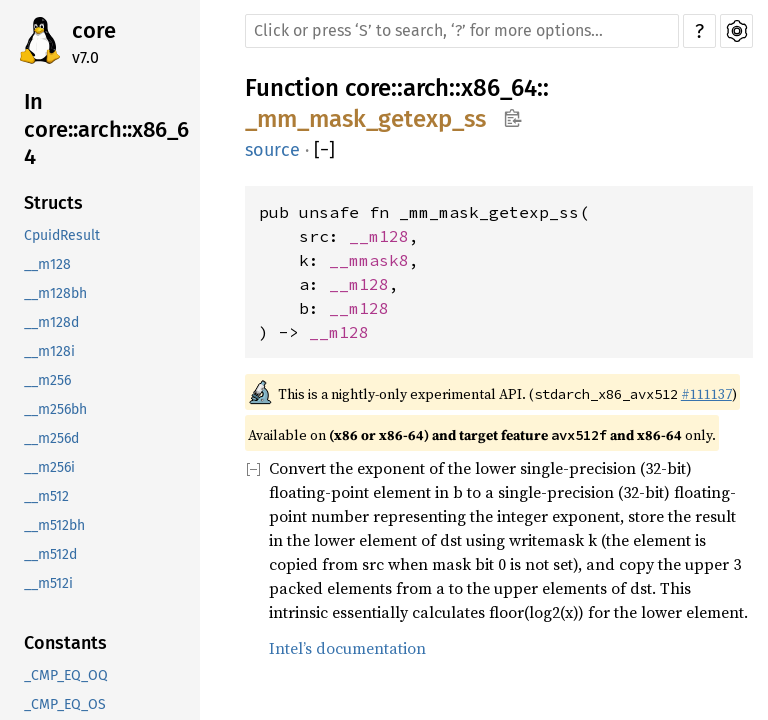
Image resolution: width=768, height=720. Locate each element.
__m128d (51, 322)
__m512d (50, 554)
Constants (65, 643)
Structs (53, 203)
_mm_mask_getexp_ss (365, 119)
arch (426, 88)
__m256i (49, 467)
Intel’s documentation (347, 648)
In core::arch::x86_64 (106, 129)
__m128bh (55, 293)
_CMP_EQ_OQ (66, 675)
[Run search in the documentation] (462, 31)
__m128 (47, 264)
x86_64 (499, 88)
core (94, 30)
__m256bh (55, 409)
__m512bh (54, 525)
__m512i (48, 583)
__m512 (46, 496)
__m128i (49, 351)
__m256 (47, 380)
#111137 (706, 394)
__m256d (51, 438)
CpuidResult (62, 235)
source (272, 150)
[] (324, 150)
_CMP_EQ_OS (65, 704)
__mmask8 (369, 260)
